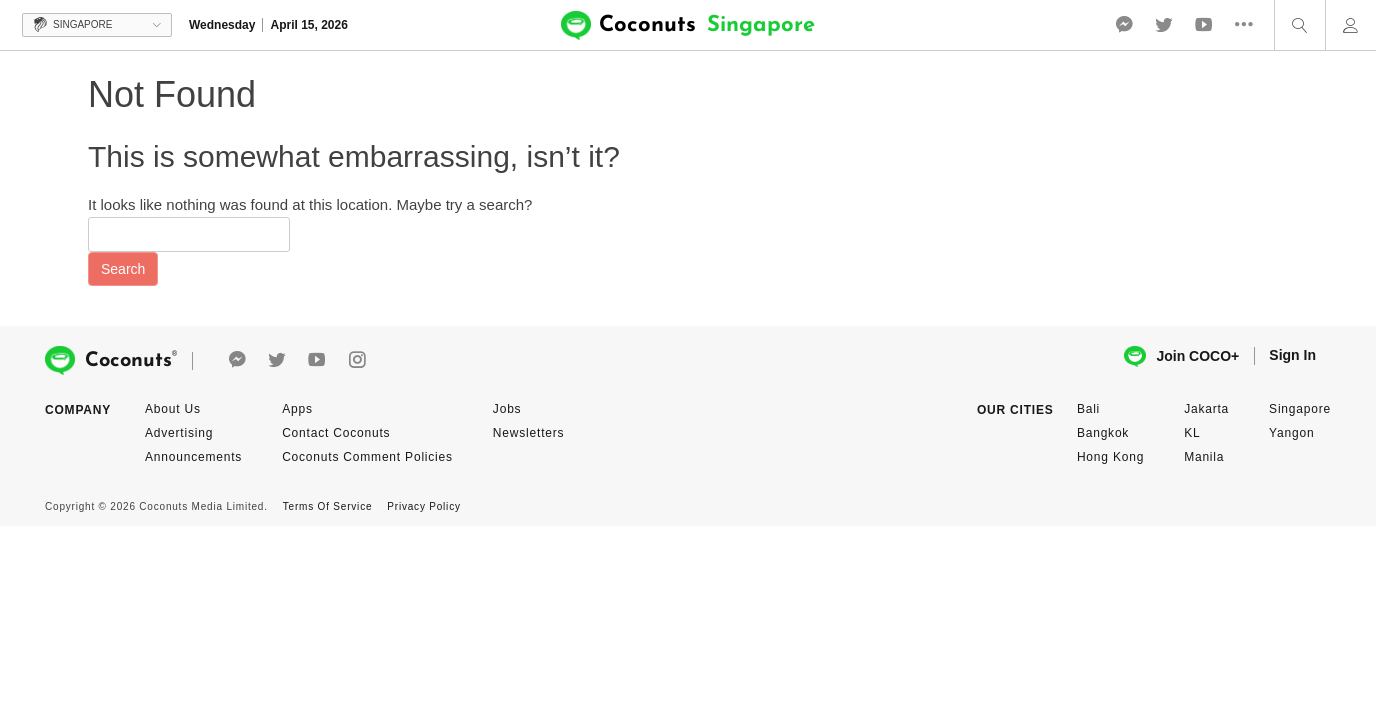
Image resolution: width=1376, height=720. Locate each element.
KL (1192, 433)
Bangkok (1103, 433)
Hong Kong (1110, 457)
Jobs (507, 409)
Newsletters (528, 433)
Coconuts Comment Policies (367, 457)
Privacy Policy (423, 506)
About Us (173, 409)
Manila (1204, 457)
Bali (1088, 409)
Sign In (1292, 355)
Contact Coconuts (336, 433)
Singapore (1300, 409)
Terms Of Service (327, 506)
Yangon (1291, 433)
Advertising (179, 433)
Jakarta (1206, 409)
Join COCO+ (1181, 356)
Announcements (193, 457)
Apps (297, 409)
